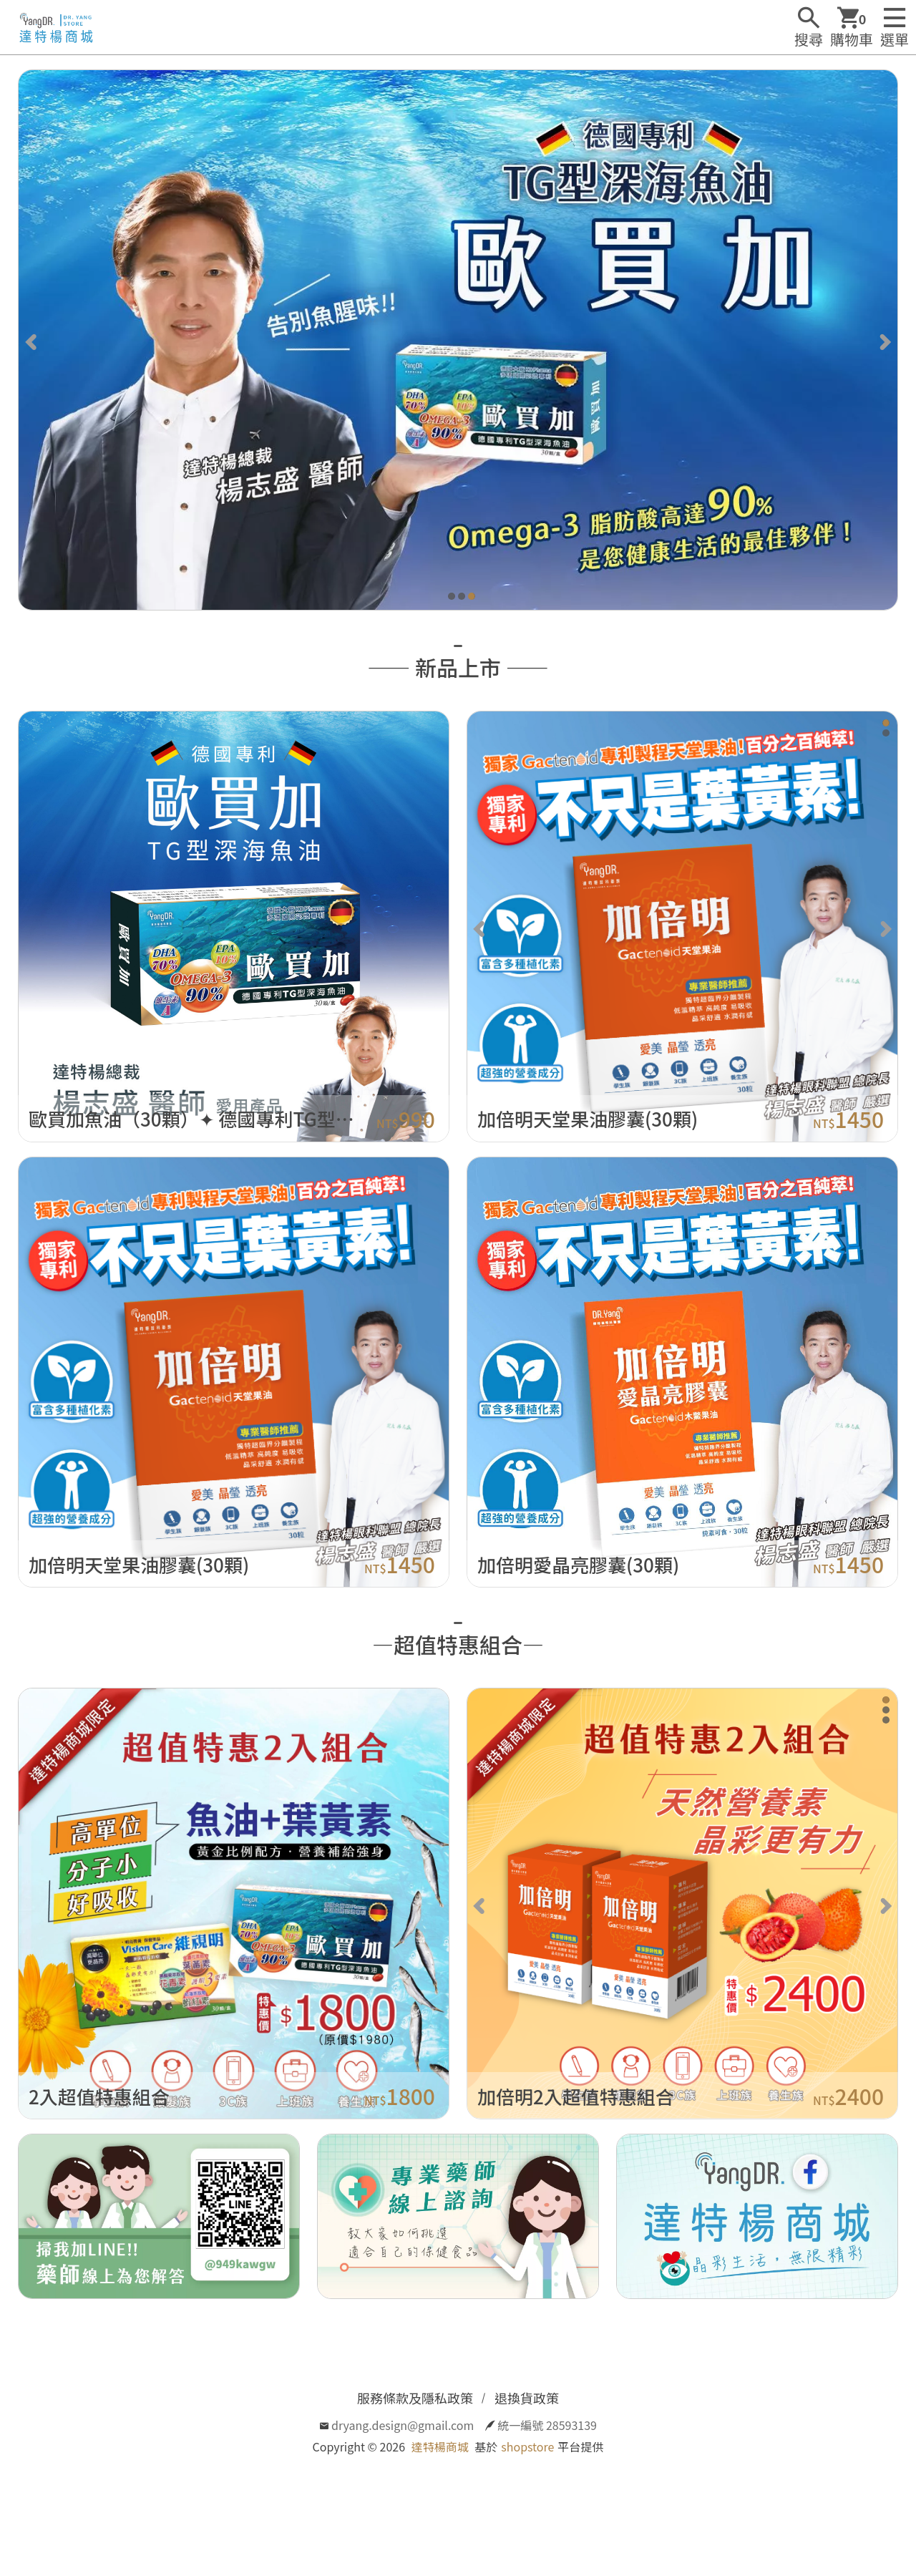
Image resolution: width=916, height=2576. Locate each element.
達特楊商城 (440, 2446)
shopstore (527, 2446)
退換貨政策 (526, 2397)
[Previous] (32, 340)
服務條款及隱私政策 (415, 2397)
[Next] (884, 340)
